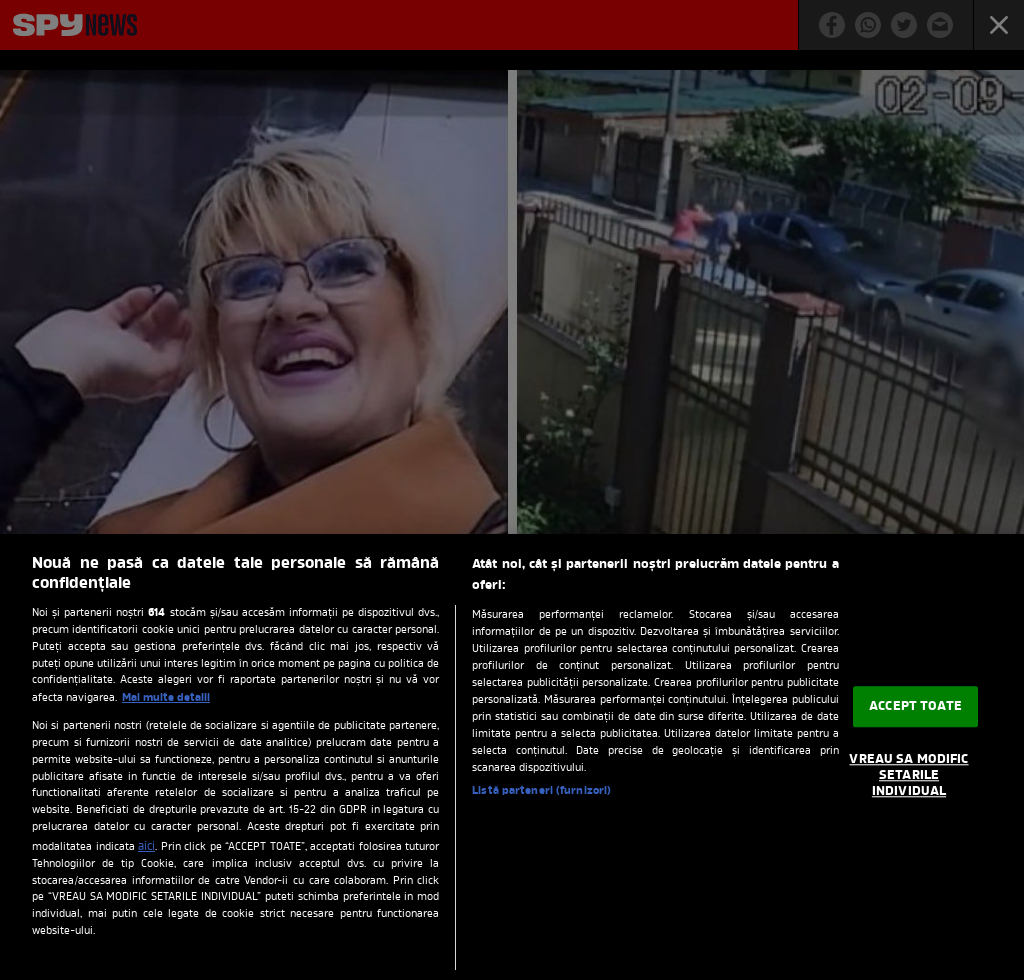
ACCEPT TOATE (915, 706)
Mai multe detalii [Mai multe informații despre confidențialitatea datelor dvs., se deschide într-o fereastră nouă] (166, 698)
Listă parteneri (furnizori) (541, 791)
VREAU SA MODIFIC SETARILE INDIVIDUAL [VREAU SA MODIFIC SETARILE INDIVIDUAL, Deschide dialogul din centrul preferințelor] (908, 776)
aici (146, 847)
